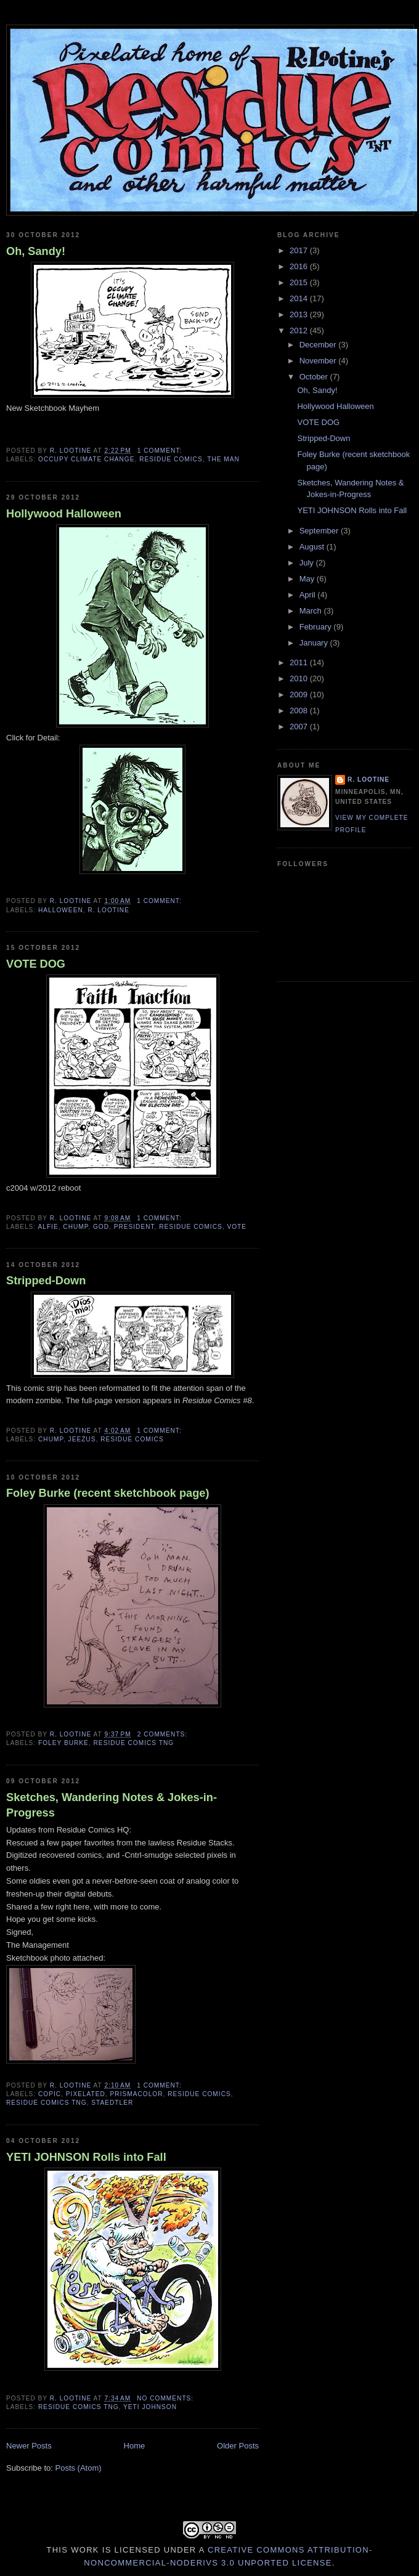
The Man (223, 459)
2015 (300, 282)
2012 (300, 330)
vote (236, 1226)
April (308, 594)
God (101, 1226)
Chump (75, 1226)
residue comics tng (134, 1743)
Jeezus (82, 1439)
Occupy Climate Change (86, 459)
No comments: (166, 2398)
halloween (60, 910)
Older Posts (238, 2445)
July (307, 562)
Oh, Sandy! (35, 251)
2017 (300, 250)
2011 (300, 662)
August (313, 546)
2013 (300, 314)
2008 (300, 710)
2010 (300, 678)
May (308, 578)
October (314, 376)
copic (49, 2094)
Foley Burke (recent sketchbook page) (108, 1493)
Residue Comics (171, 459)
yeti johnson (150, 2407)
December (319, 344)
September (320, 530)
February (316, 626)
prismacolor (136, 2094)
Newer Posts (29, 2445)
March (311, 610)
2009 (300, 694)
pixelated (85, 2094)
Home (134, 2445)
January (314, 642)
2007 (300, 726)
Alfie (48, 1226)
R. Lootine (108, 910)
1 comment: (160, 450)
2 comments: (163, 1734)
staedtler (112, 2102)
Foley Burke (63, 1743)
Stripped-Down (46, 1280)
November (319, 360)
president (134, 1226)
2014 (300, 298)
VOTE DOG (35, 964)
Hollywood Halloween (63, 514)
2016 (300, 266)
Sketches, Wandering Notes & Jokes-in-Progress (111, 1805)
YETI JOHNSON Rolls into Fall (86, 2157)
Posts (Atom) (78, 2468)
